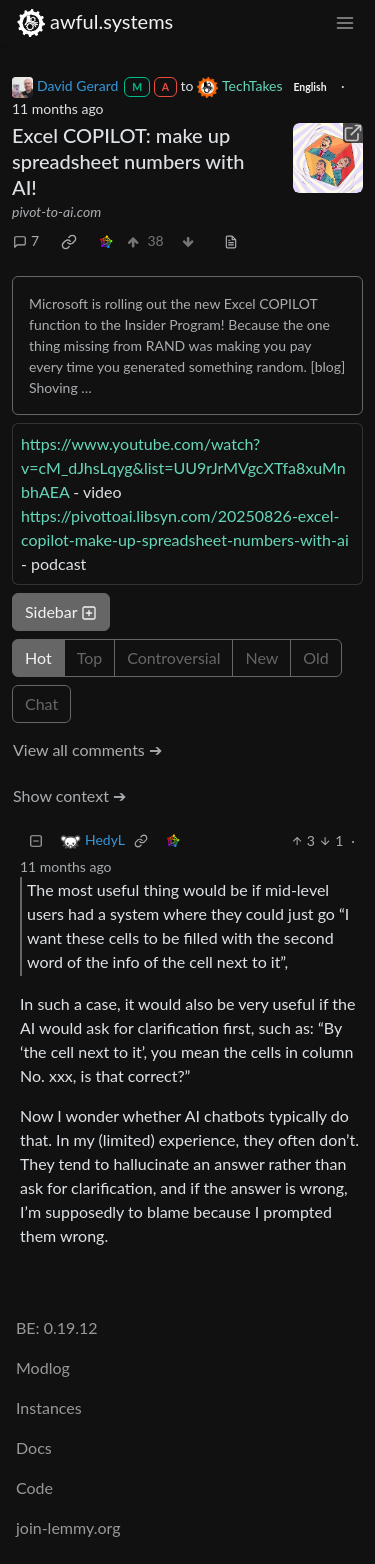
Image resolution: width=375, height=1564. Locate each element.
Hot (38, 657)
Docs (34, 1447)
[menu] (345, 21)
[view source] (231, 240)
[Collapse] (36, 840)
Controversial (173, 657)
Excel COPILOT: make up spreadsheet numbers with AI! (128, 161)
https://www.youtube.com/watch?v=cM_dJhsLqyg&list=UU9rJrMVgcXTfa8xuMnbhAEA (183, 467)
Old (315, 657)
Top (90, 657)
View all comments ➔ (87, 749)
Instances (49, 1407)
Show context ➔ (69, 795)
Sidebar (61, 611)
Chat (41, 703)
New (261, 657)
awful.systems (94, 21)
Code (34, 1487)
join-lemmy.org (68, 1527)
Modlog (43, 1367)
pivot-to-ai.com (56, 211)
